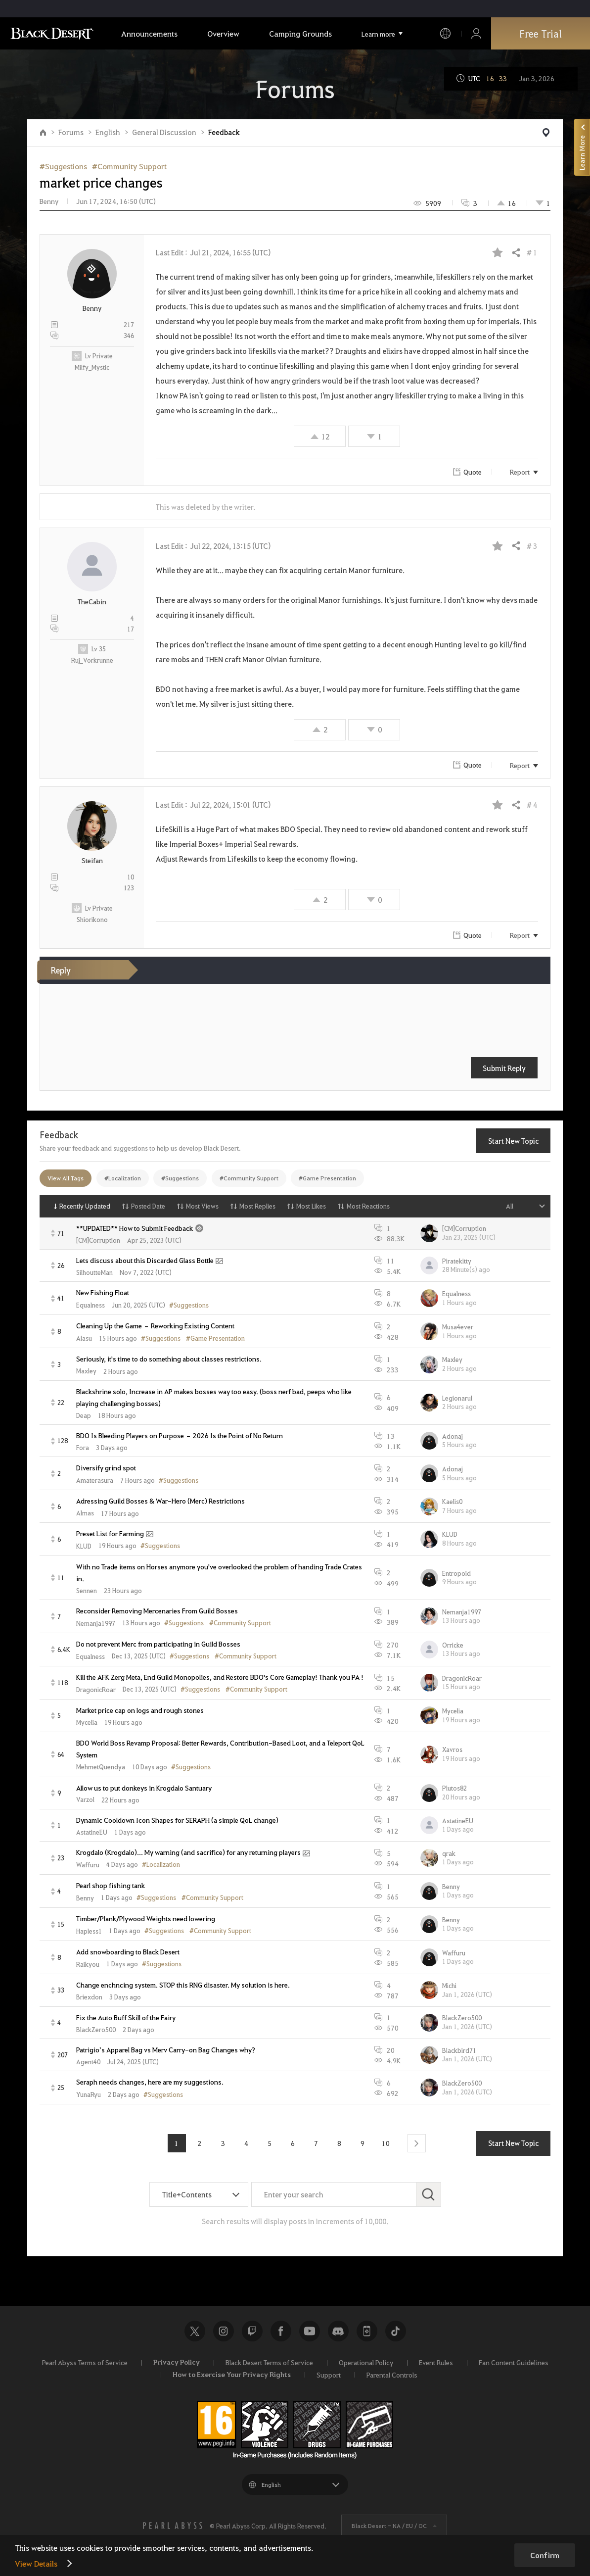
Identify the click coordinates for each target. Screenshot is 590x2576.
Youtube (309, 2331)
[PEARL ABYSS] (172, 2525)
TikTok (395, 2331)
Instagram (223, 2331)
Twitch (252, 2331)
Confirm (544, 2555)
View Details (36, 2563)
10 (386, 2143)
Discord (338, 2331)
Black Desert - (389, 2525)
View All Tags (65, 1178)
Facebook (281, 2331)
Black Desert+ (367, 2331)
